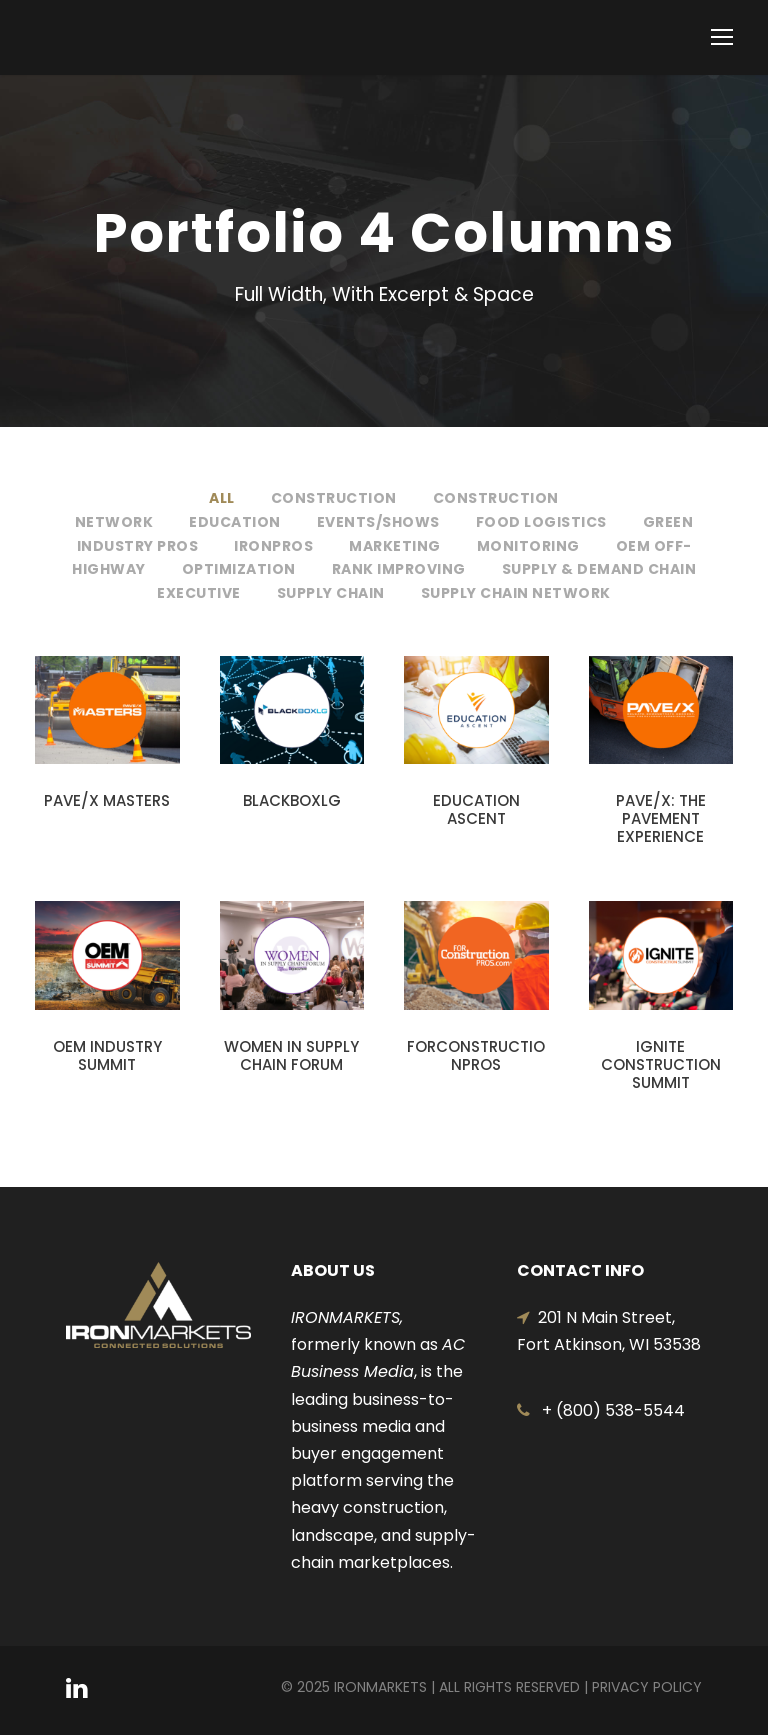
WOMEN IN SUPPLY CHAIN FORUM (291, 1055)
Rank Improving (399, 569)
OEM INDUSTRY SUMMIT (107, 1055)
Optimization (239, 569)
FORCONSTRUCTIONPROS (476, 1055)
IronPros (273, 546)
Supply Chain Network (516, 593)
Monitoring (528, 546)
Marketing (395, 546)
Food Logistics (541, 522)
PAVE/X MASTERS (107, 800)
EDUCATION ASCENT (476, 809)
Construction (334, 498)
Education (235, 522)
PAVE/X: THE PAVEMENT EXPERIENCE (661, 818)
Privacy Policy (647, 1687)
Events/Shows (378, 522)
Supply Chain (331, 593)
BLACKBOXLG (292, 800)
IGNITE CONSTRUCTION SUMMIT (661, 1064)
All (222, 498)
